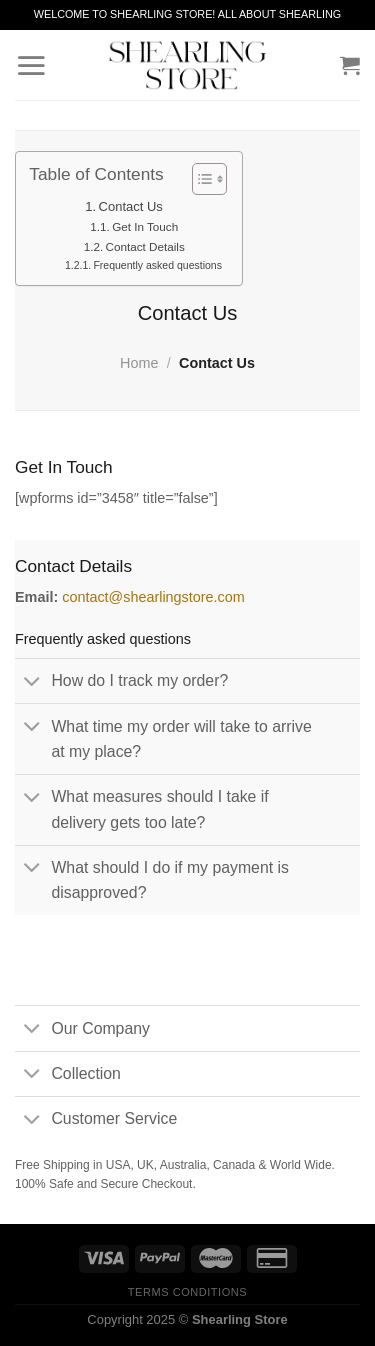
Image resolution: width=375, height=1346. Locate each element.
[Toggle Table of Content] (199, 179)
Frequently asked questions (157, 265)
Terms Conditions (187, 1292)
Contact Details (145, 246)
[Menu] (31, 65)
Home (139, 363)
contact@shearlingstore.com (153, 597)
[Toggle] (32, 682)
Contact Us (131, 206)
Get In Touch (145, 226)
